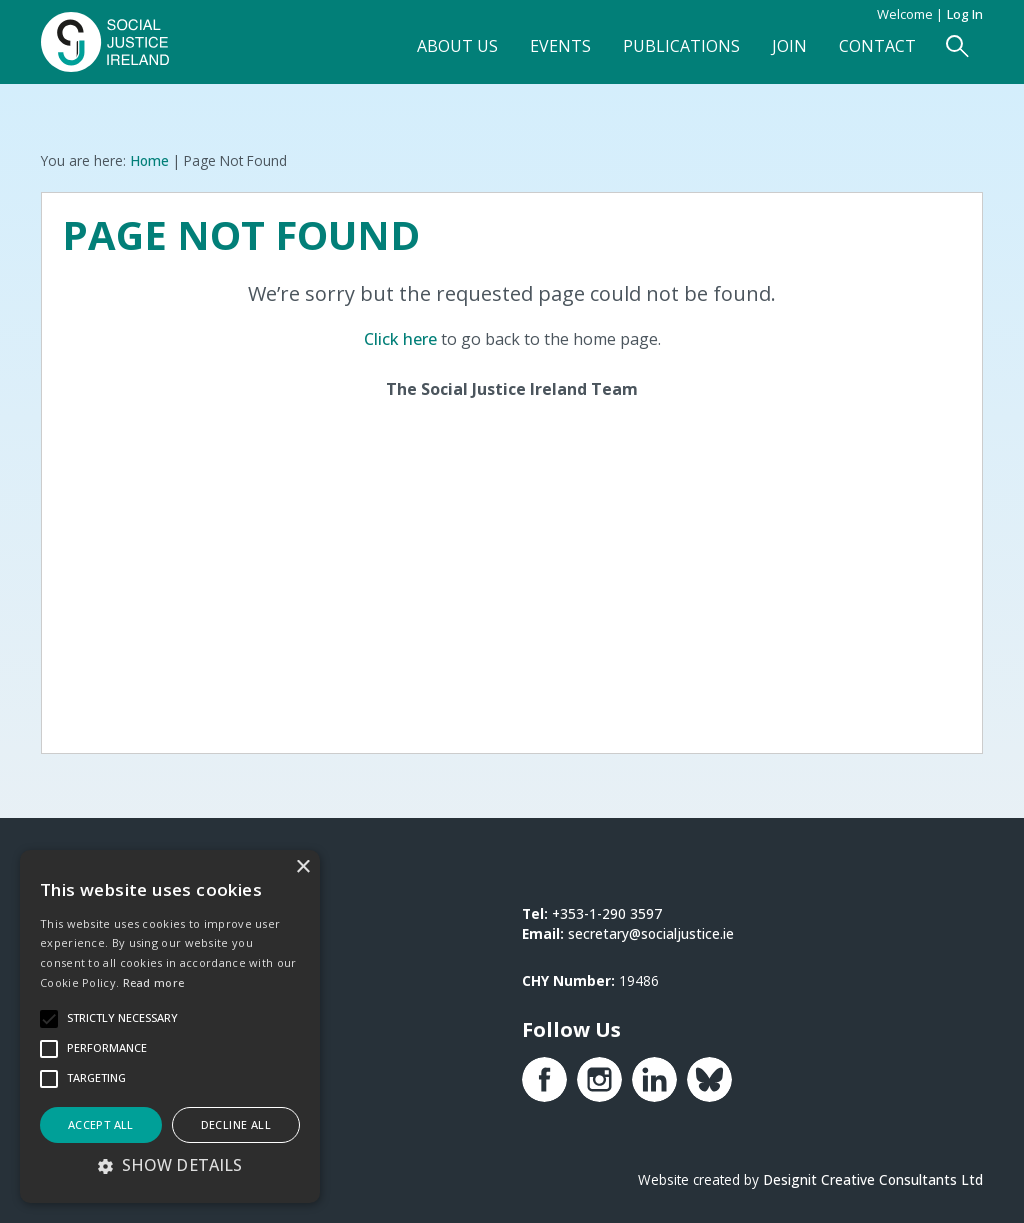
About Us (457, 46)
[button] (170, 1165)
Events (560, 46)
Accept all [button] (101, 1124)
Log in (965, 14)
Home (149, 160)
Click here (400, 339)
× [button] (302, 867)
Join (789, 46)
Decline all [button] (236, 1124)
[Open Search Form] (957, 46)
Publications (681, 46)
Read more (154, 982)
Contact (877, 46)
